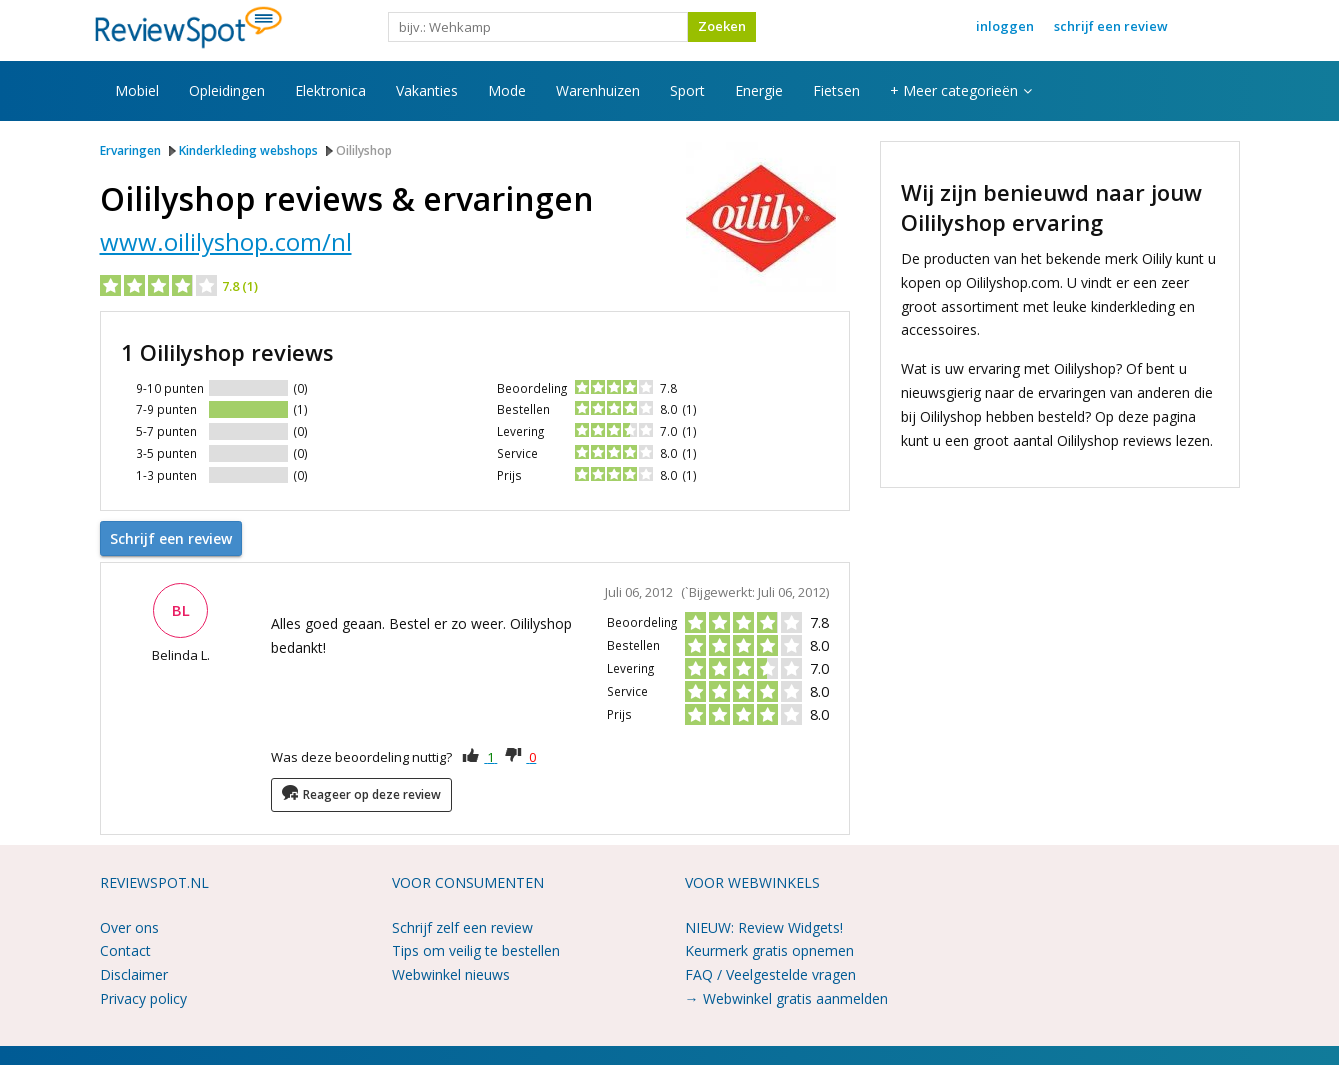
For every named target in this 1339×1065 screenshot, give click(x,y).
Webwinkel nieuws (451, 972)
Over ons (129, 925)
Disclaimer (134, 972)
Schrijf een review (1111, 26)
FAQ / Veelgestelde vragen (770, 972)
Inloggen (1005, 26)
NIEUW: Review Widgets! (764, 925)
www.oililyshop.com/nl (226, 241)
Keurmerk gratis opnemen (769, 949)
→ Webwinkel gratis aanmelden (786, 996)
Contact (125, 949)
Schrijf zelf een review (462, 925)
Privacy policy (143, 996)
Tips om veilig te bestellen (476, 949)
